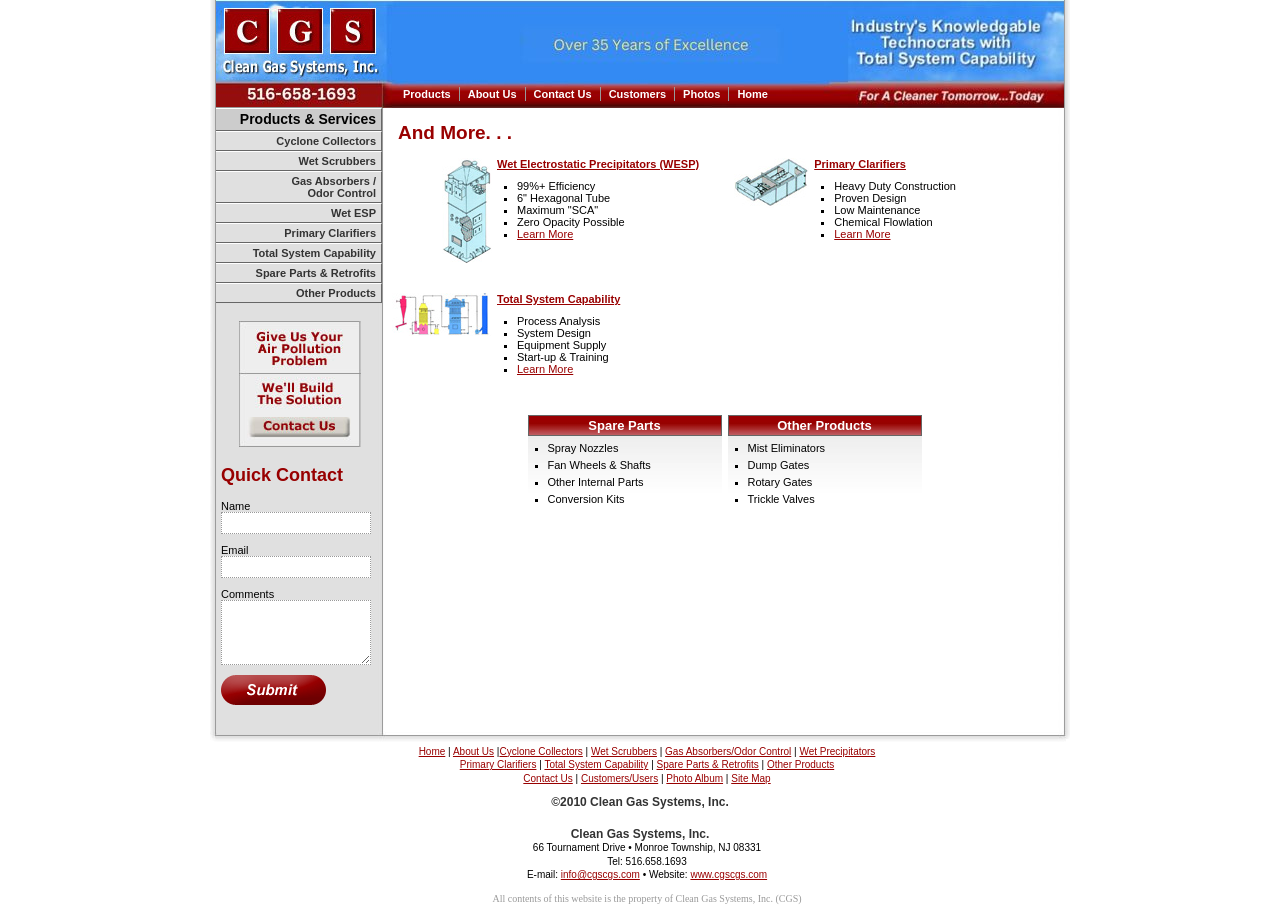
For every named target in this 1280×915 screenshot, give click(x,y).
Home (752, 94)
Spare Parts (624, 425)
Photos (701, 94)
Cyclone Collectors (326, 141)
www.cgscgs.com (728, 874)
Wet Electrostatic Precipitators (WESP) (598, 164)
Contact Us (563, 94)
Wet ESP (353, 213)
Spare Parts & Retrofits (316, 273)
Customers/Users (619, 778)
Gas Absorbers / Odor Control (333, 187)
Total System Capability (314, 253)
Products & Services (308, 119)
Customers (637, 94)
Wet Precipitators (837, 751)
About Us (492, 94)
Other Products (336, 293)
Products (427, 94)
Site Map (750, 778)
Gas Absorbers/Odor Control (728, 751)
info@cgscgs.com (600, 874)
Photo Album (694, 778)
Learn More (545, 234)
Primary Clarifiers (330, 233)
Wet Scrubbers (337, 161)
